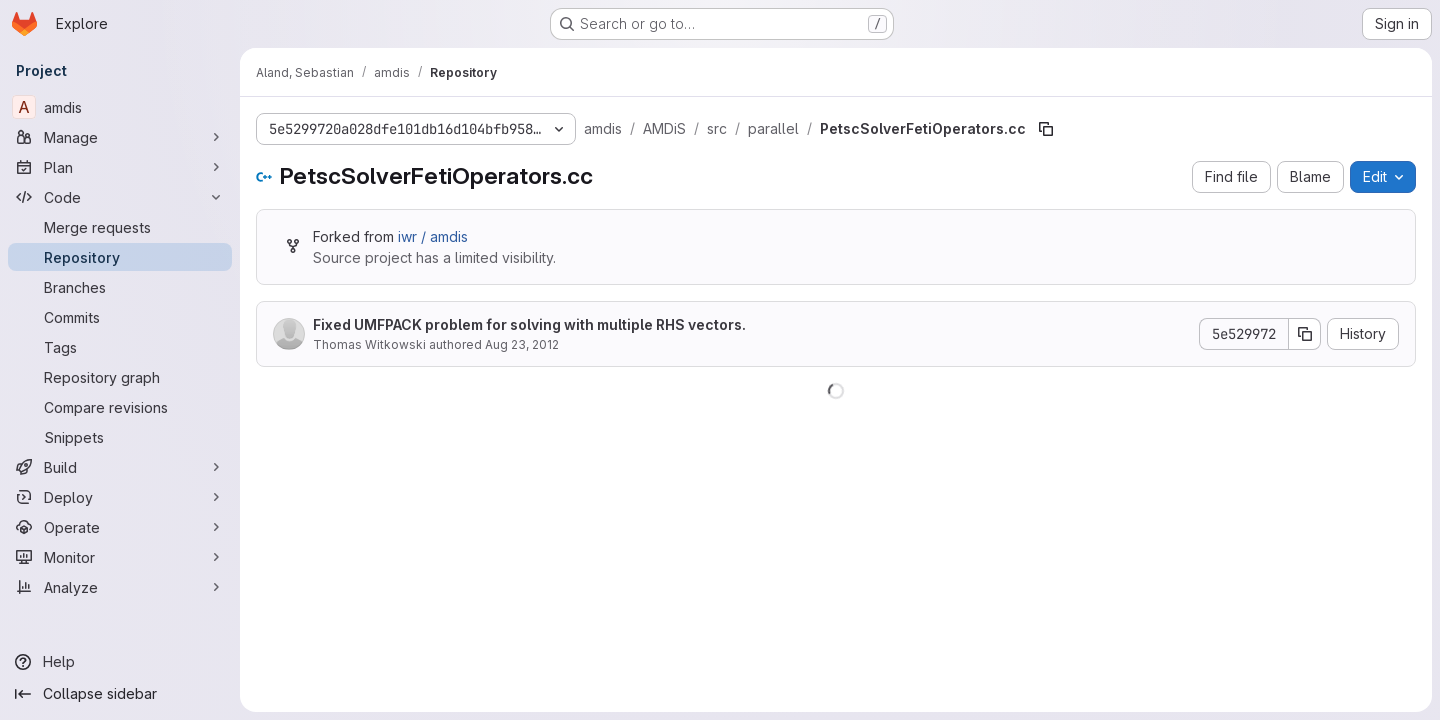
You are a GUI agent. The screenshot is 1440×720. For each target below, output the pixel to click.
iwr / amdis (433, 236)
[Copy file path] (1046, 129)
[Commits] (120, 317)
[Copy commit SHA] (1305, 334)
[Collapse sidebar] (120, 694)
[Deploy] (120, 497)
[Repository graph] (120, 377)
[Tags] (120, 347)
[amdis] (120, 107)
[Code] (120, 197)
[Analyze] (120, 587)
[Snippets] (120, 437)
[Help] (120, 662)
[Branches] (120, 287)
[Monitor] (120, 557)
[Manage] (120, 137)
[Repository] (120, 257)
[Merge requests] (120, 227)
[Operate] (120, 527)
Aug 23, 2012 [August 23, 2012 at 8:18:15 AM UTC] (522, 344)
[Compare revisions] (120, 407)
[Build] (120, 467)
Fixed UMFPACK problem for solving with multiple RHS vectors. (529, 324)
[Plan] (120, 167)
